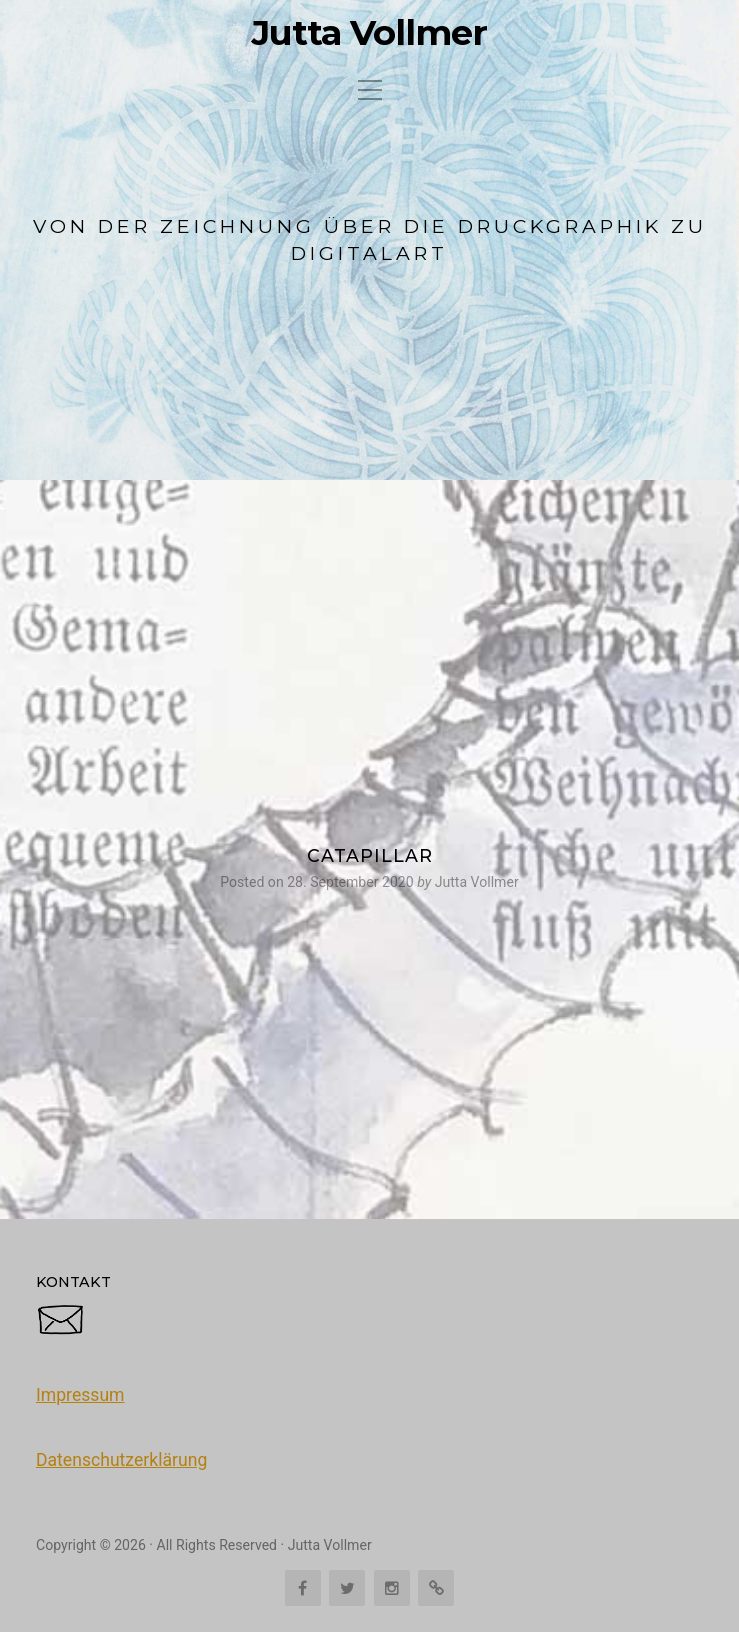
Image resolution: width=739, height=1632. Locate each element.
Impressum (80, 1395)
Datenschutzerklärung (121, 1460)
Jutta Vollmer (369, 33)
